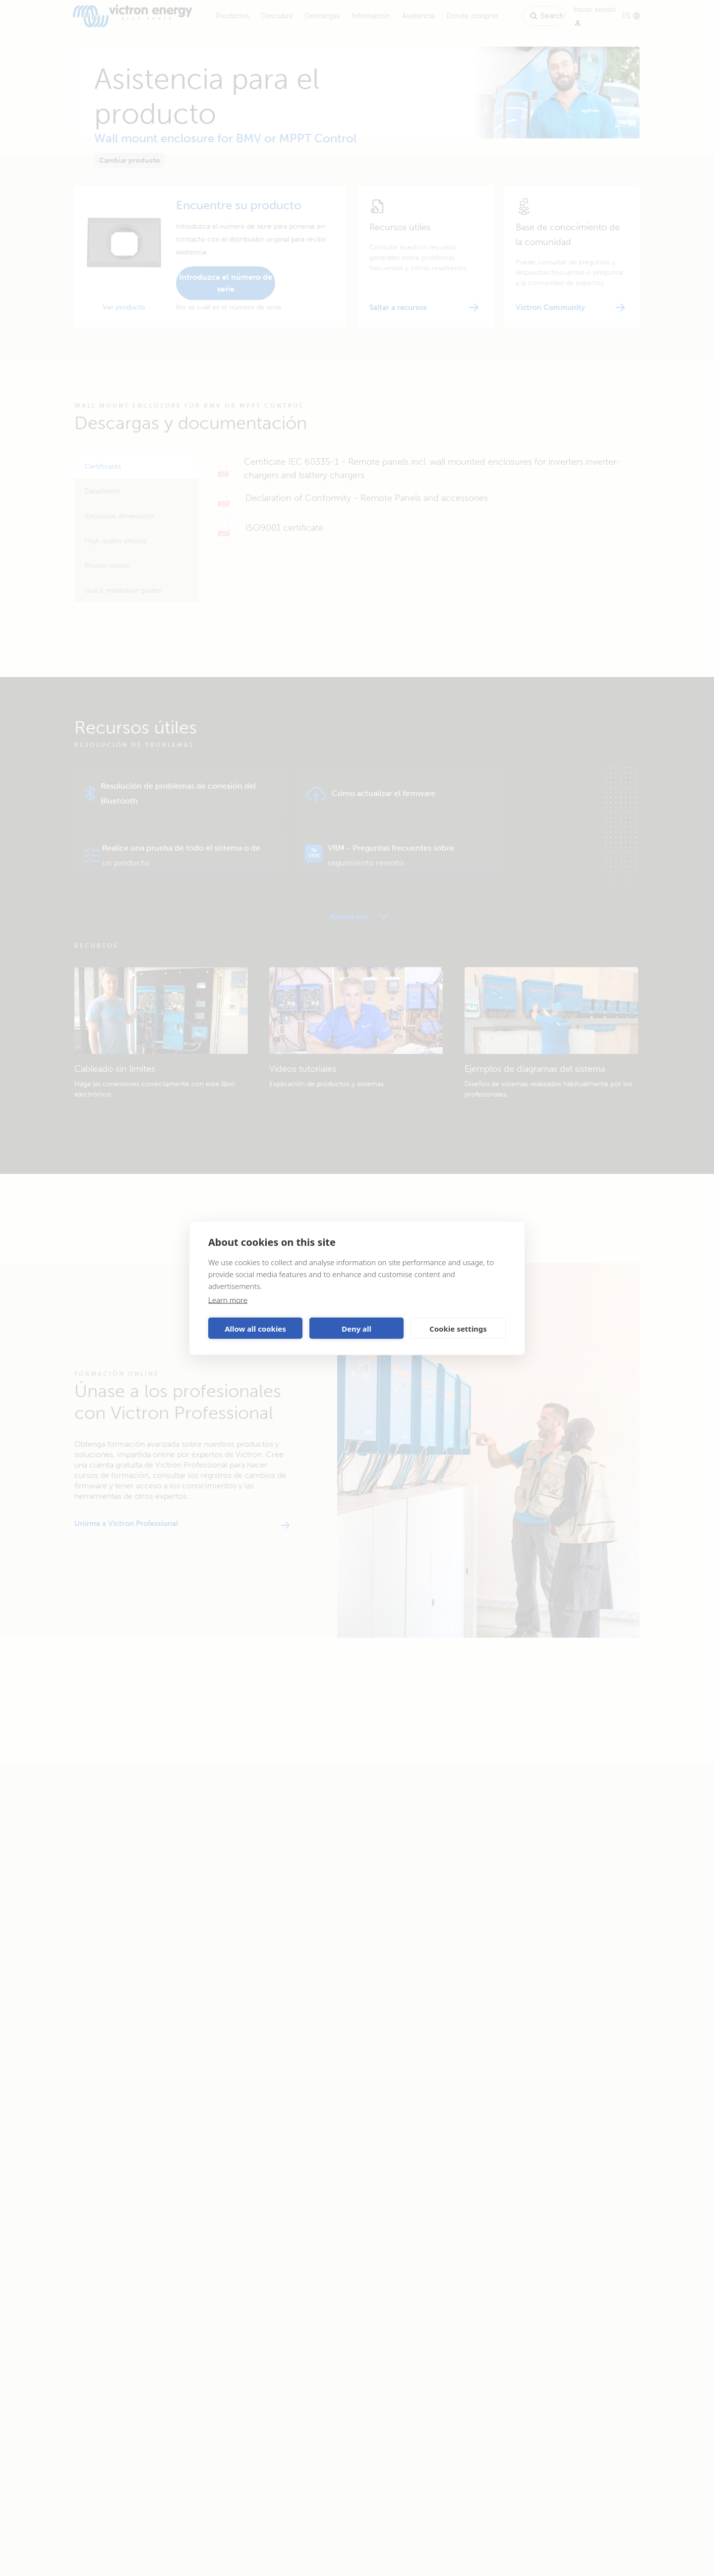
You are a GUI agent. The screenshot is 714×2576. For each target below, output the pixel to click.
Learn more (227, 1300)
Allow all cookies (255, 1328)
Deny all (356, 1328)
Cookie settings (458, 1328)
